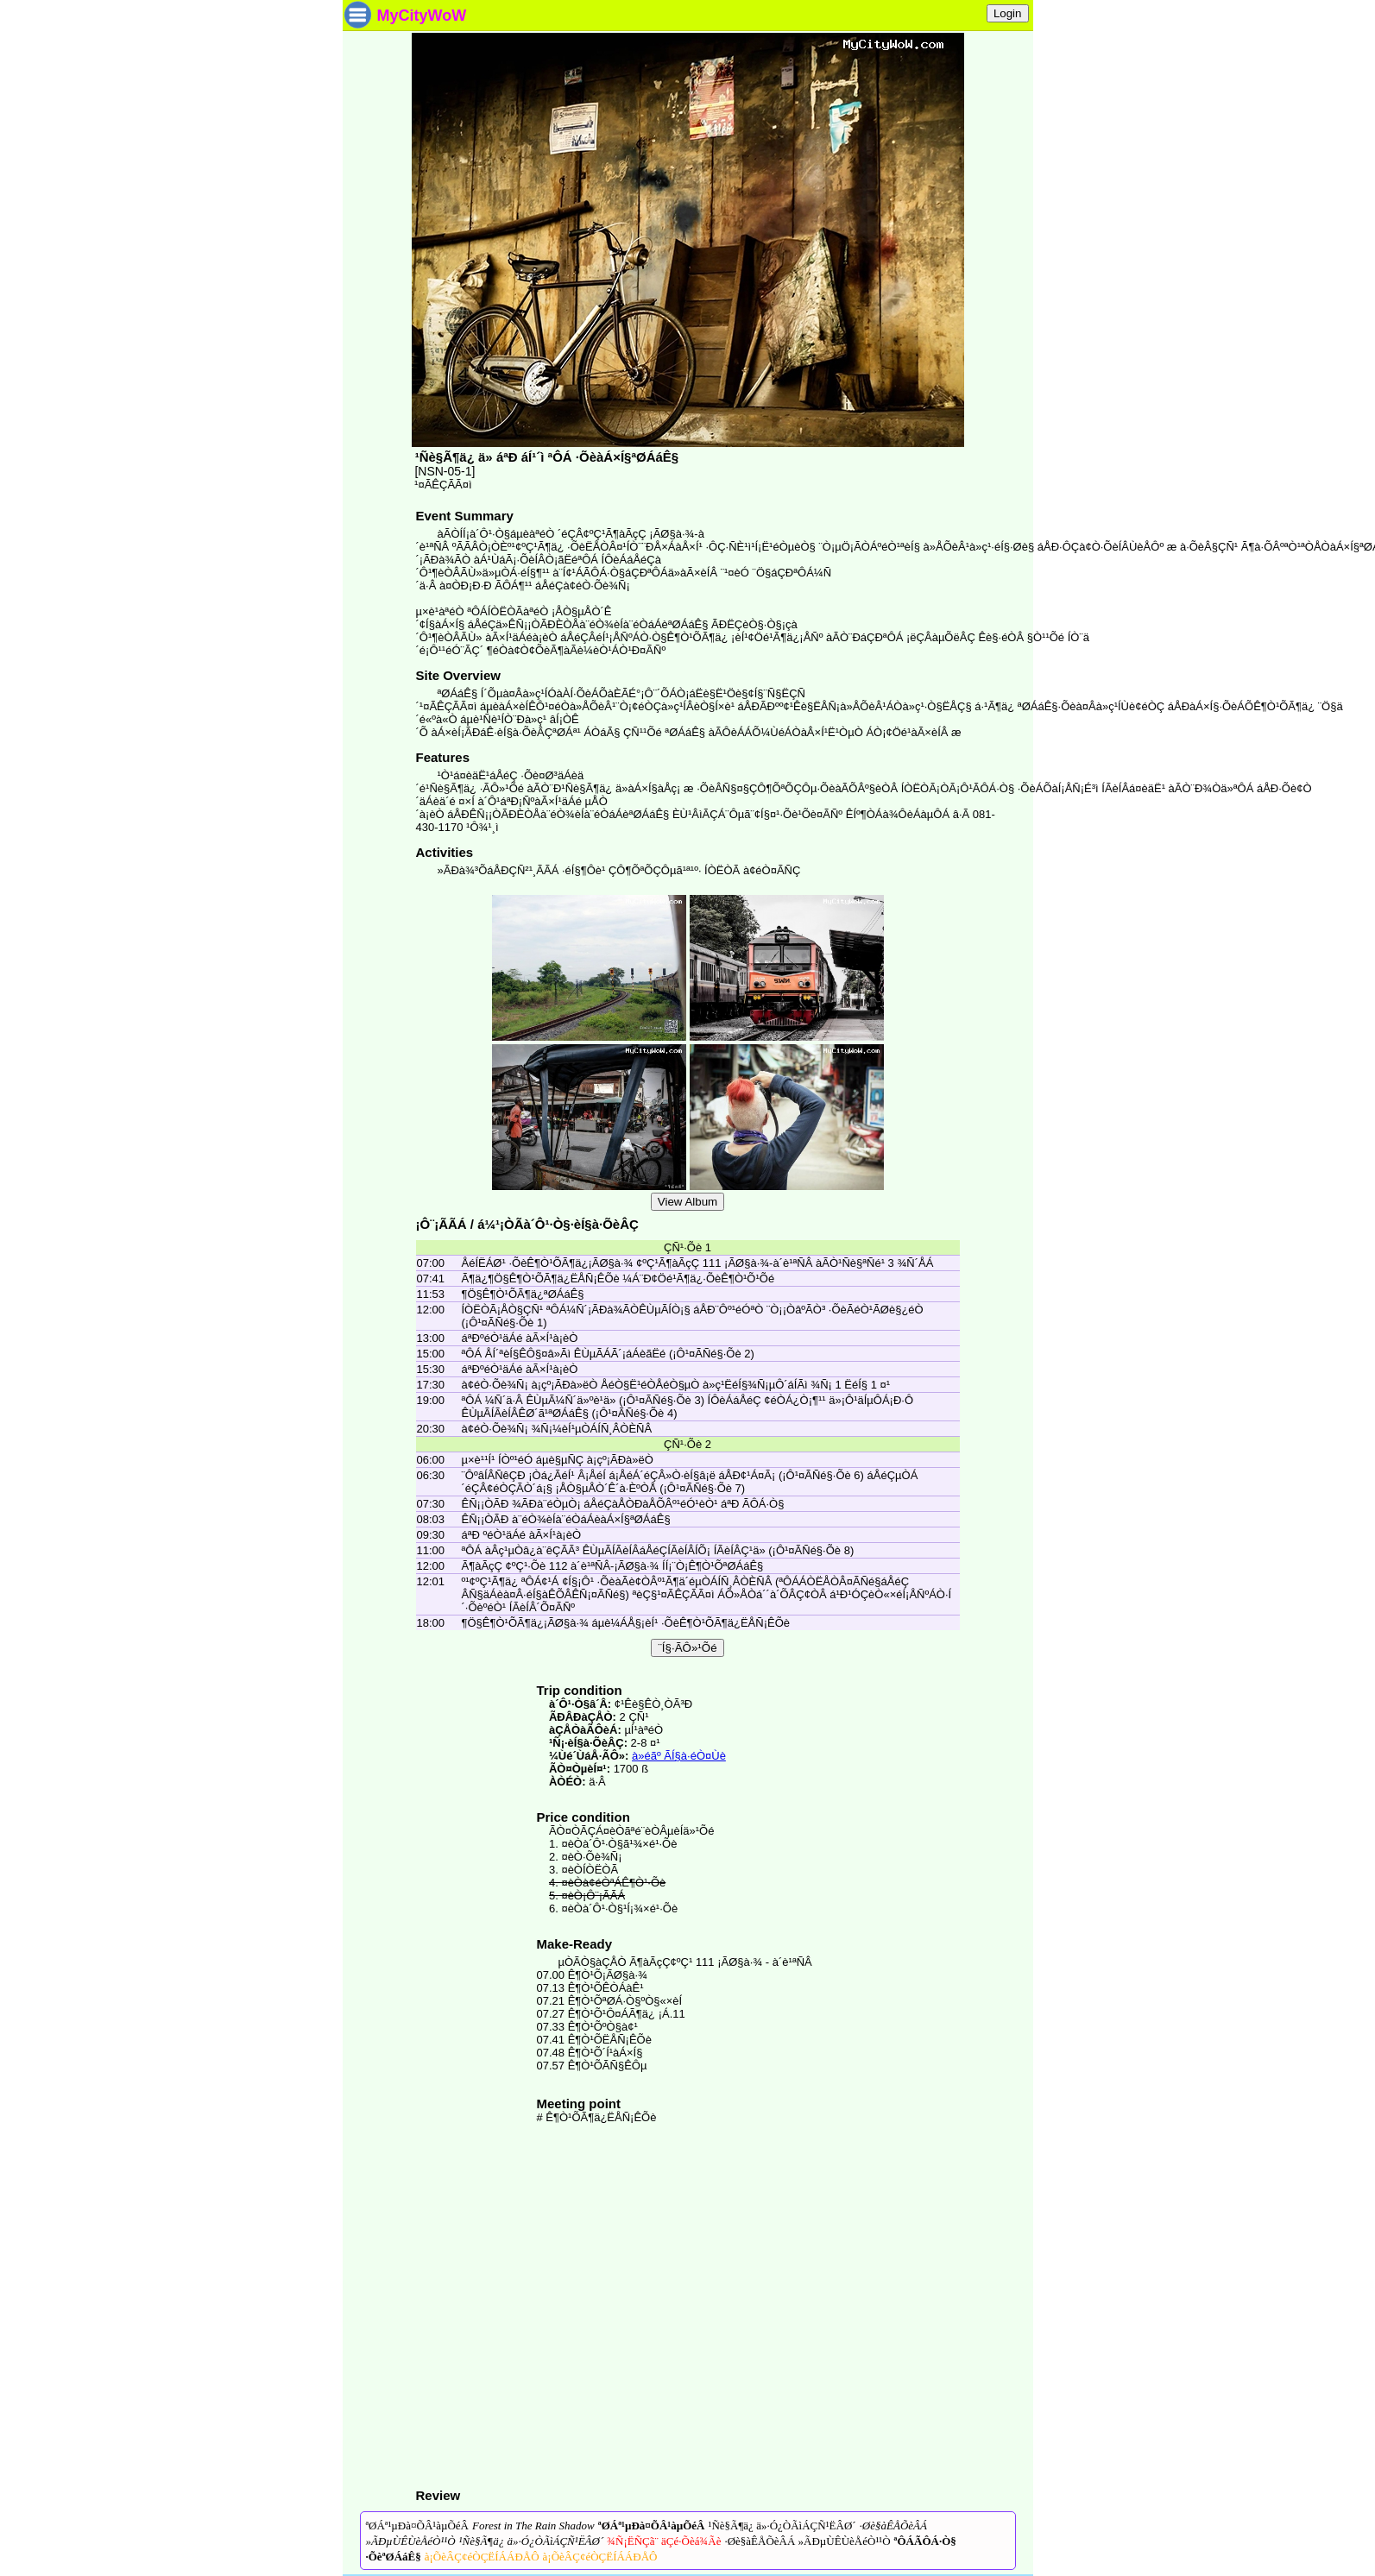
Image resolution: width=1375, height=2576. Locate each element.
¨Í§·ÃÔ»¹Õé (687, 1647)
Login (1007, 13)
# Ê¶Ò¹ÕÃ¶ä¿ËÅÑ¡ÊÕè (597, 2117)
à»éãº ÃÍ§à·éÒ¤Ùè (679, 1755)
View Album (687, 1201)
